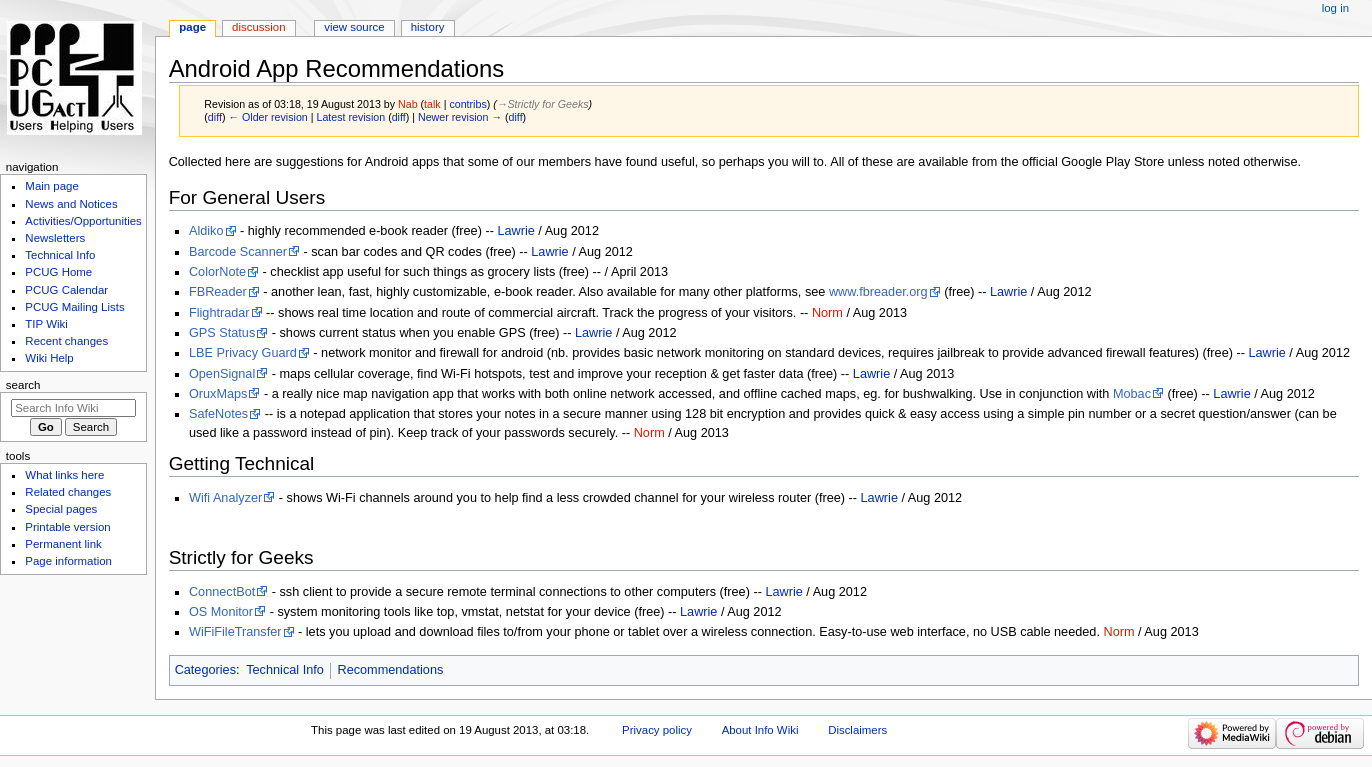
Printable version (67, 527)
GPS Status (222, 333)
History (428, 27)
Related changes (68, 492)
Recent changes (66, 341)
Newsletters (55, 238)
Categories (205, 670)
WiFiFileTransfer (235, 632)
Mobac (1132, 394)
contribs (467, 104)
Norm (827, 313)
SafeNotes (218, 414)
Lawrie (515, 231)
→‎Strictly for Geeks (543, 104)
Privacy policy (657, 730)
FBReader (218, 292)
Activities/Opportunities (83, 221)
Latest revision (350, 117)
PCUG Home (58, 272)
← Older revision (267, 117)
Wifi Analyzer (225, 498)
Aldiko (206, 231)
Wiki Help (49, 358)
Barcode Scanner (238, 252)
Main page (52, 186)
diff (215, 117)
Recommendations (391, 670)
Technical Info (285, 670)
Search (23, 385)
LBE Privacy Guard (243, 353)
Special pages (61, 509)
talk (432, 104)
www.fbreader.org (878, 292)
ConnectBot (222, 592)
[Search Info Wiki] (73, 408)
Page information (68, 561)
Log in (1335, 8)
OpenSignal (222, 374)
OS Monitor (221, 612)
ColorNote (217, 272)
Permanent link (63, 544)
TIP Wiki (46, 324)
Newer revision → (460, 117)
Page (192, 27)
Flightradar (219, 313)
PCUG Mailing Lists (74, 307)
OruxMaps (218, 394)
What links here (64, 475)
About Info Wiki (760, 730)
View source (354, 27)
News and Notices (71, 204)
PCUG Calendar (66, 290)
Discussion (258, 27)
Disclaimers (857, 730)
